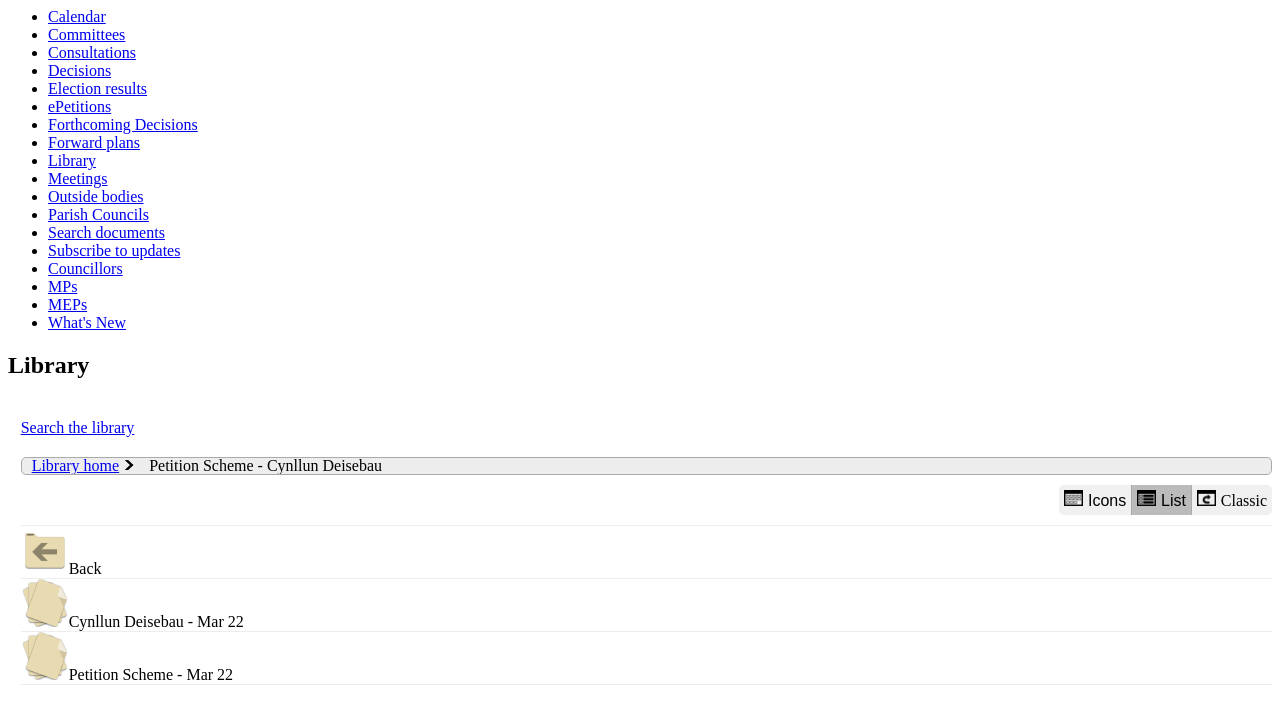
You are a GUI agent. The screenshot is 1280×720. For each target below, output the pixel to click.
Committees (86, 34)
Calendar (77, 16)
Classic (1232, 499)
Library (72, 160)
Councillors (85, 268)
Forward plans (94, 142)
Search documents (106, 232)
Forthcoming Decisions (123, 124)
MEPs (67, 304)
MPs (62, 286)
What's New (87, 322)
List (1161, 499)
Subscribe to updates (114, 250)
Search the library (78, 427)
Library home (76, 465)
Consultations (92, 52)
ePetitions (79, 106)
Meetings (78, 178)
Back (61, 551)
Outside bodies (96, 196)
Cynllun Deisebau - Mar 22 (132, 604)
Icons (1095, 499)
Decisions (79, 70)
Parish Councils (98, 214)
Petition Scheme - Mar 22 (127, 657)
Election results (97, 88)
